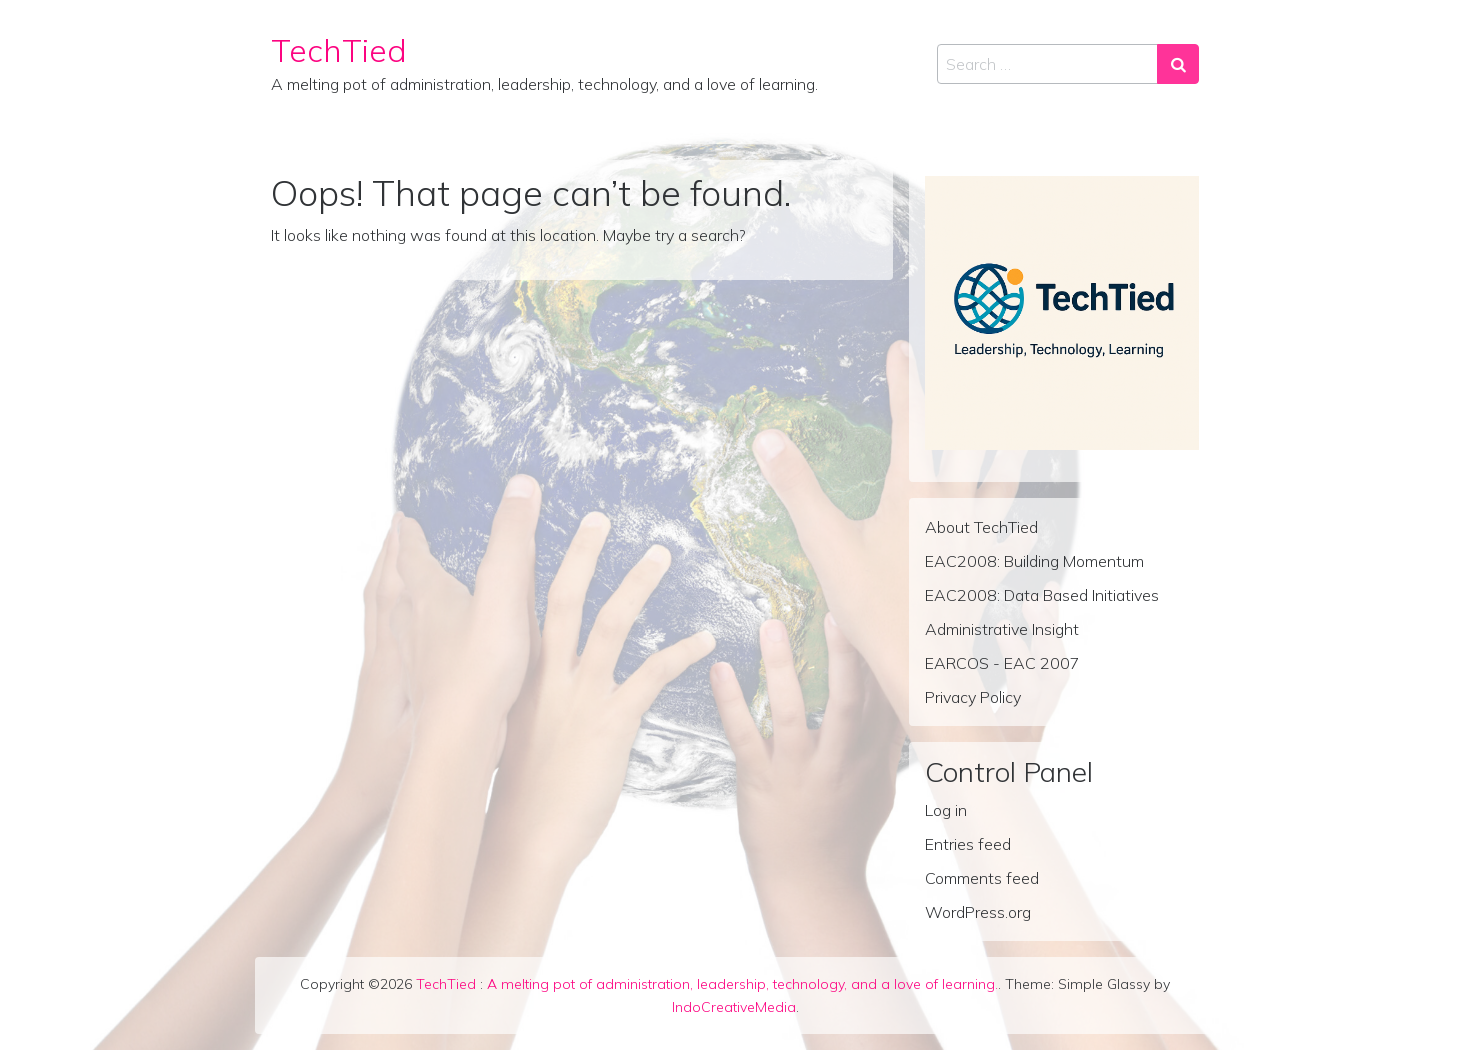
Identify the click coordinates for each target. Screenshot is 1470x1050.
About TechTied (981, 527)
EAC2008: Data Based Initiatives (1042, 595)
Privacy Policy (973, 697)
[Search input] (1047, 64)
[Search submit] (1178, 64)
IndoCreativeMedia (734, 1007)
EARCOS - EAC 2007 (1002, 663)
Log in (946, 810)
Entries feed (968, 844)
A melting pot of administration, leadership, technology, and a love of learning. (742, 984)
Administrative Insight (1002, 629)
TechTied (339, 50)
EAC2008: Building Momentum (1034, 561)
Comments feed (982, 878)
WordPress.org (978, 912)
